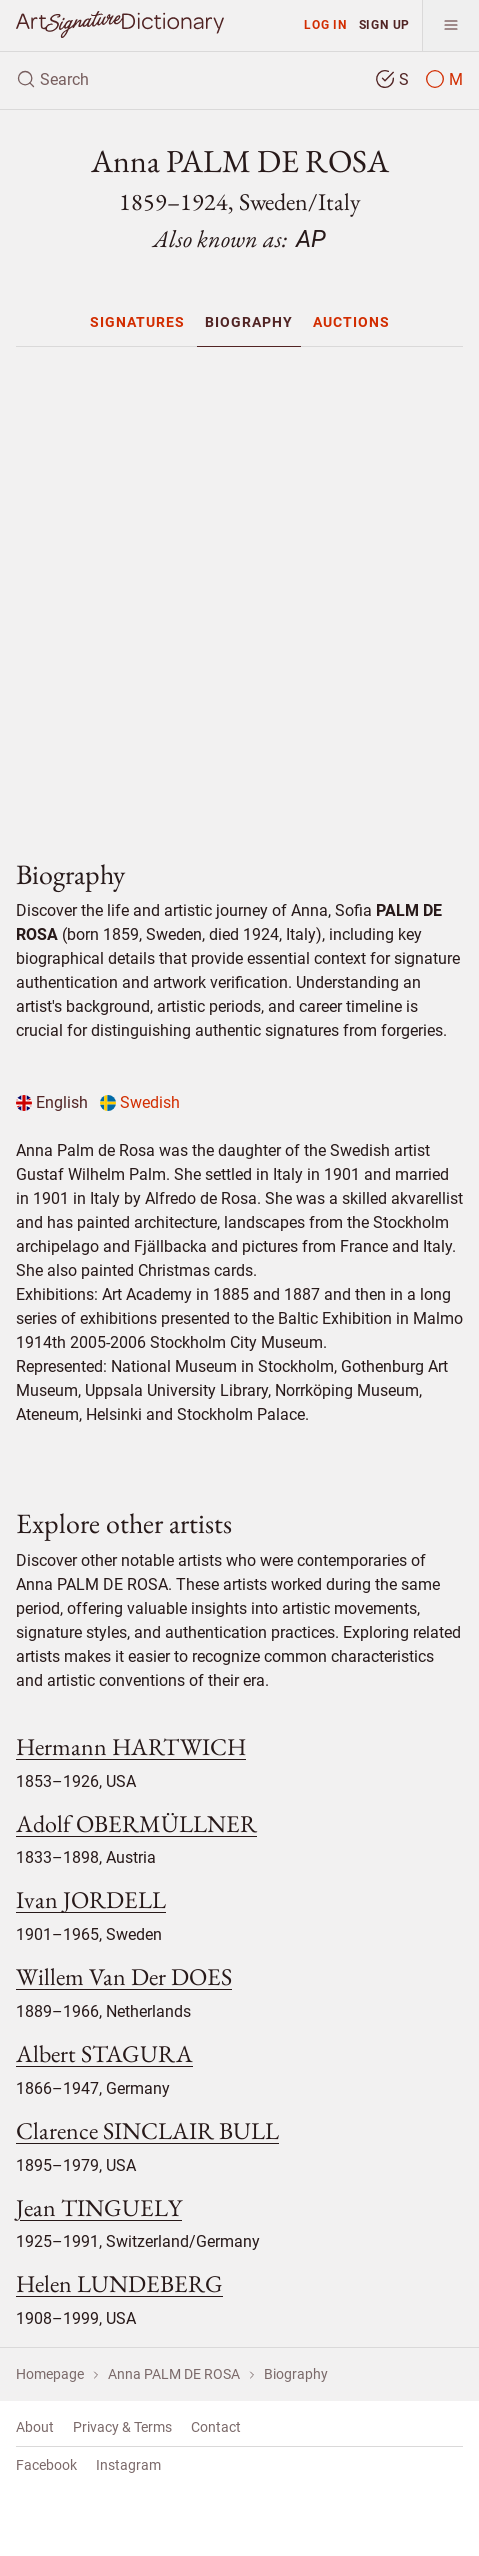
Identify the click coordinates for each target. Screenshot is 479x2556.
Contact (216, 2427)
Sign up (385, 24)
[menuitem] (137, 322)
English (52, 1102)
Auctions (351, 322)
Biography (249, 322)
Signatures (137, 322)
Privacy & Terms (122, 2427)
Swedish (140, 1102)
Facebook (46, 2465)
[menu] (450, 25)
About (35, 2427)
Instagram (128, 2465)
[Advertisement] (247, 594)
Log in (325, 24)
